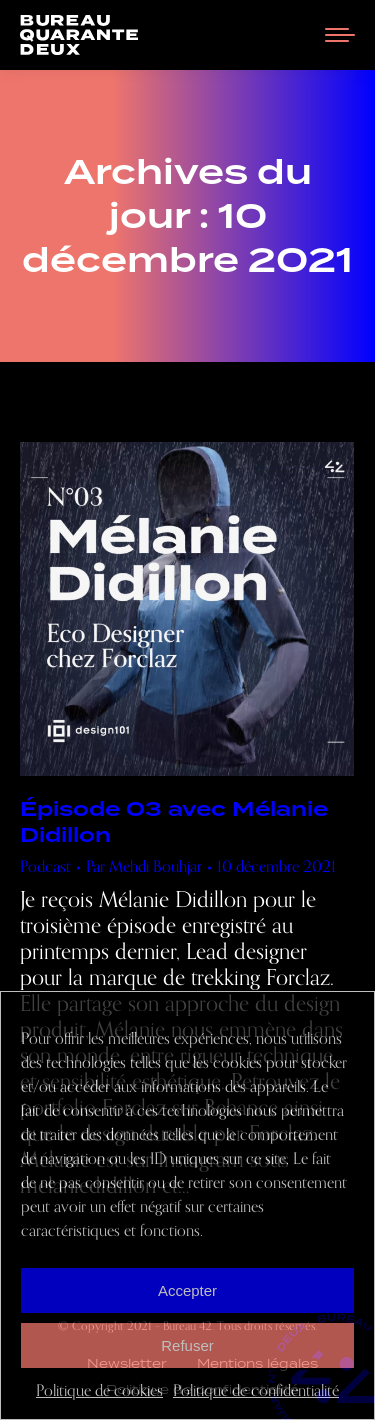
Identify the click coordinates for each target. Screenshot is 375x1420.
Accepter (187, 1290)
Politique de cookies (99, 1391)
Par (144, 867)
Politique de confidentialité (256, 1391)
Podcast (45, 867)
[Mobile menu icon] (340, 35)
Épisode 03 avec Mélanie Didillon (174, 822)
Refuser (187, 1345)
